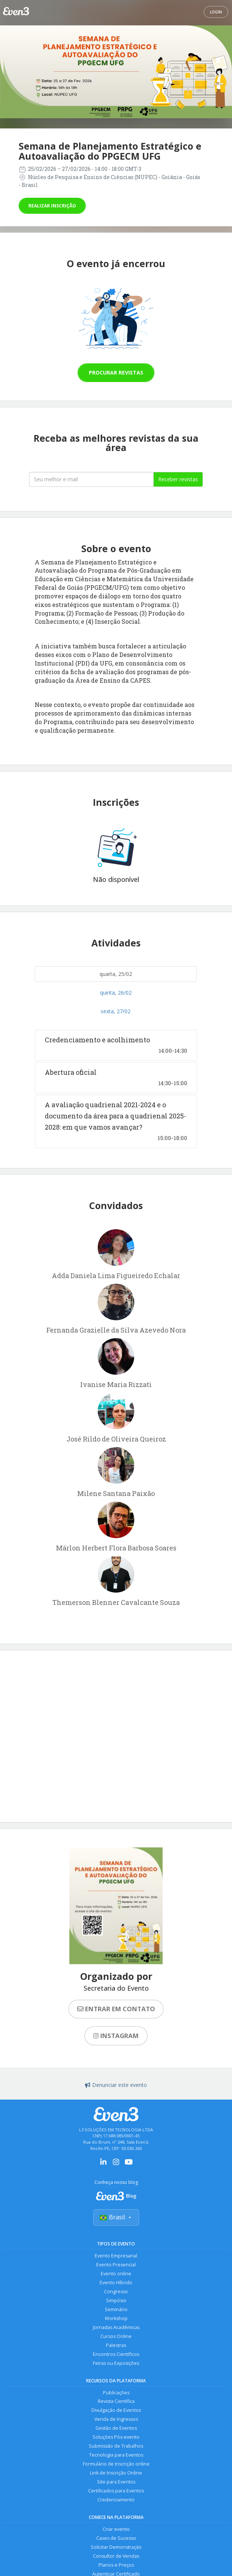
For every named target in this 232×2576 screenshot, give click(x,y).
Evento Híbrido (116, 2282)
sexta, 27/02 (116, 1011)
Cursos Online (116, 2336)
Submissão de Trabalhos (116, 2446)
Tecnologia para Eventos (116, 2455)
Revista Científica (116, 2401)
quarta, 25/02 (116, 973)
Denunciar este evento (116, 2084)
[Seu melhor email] (91, 479)
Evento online (116, 2273)
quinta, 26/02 (116, 992)
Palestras (116, 2345)
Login (216, 12)
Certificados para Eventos (116, 2491)
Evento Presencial (116, 2265)
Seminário (116, 2309)
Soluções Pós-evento (116, 2437)
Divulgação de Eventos (116, 2410)
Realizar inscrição (52, 206)
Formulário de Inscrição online (116, 2464)
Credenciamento (116, 2500)
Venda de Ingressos (116, 2419)
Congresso (116, 2291)
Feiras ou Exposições (116, 2363)
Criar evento (116, 2529)
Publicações (116, 2392)
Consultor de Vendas (116, 2556)
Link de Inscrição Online (116, 2473)
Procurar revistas (116, 372)
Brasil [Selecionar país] (116, 2217)
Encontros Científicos (116, 2354)
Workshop (116, 2318)
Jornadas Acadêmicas (116, 2327)
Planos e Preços (116, 2565)
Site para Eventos (116, 2482)
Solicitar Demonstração (116, 2547)
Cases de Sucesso (116, 2538)
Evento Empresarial (116, 2256)
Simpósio (116, 2300)
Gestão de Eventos (116, 2428)
